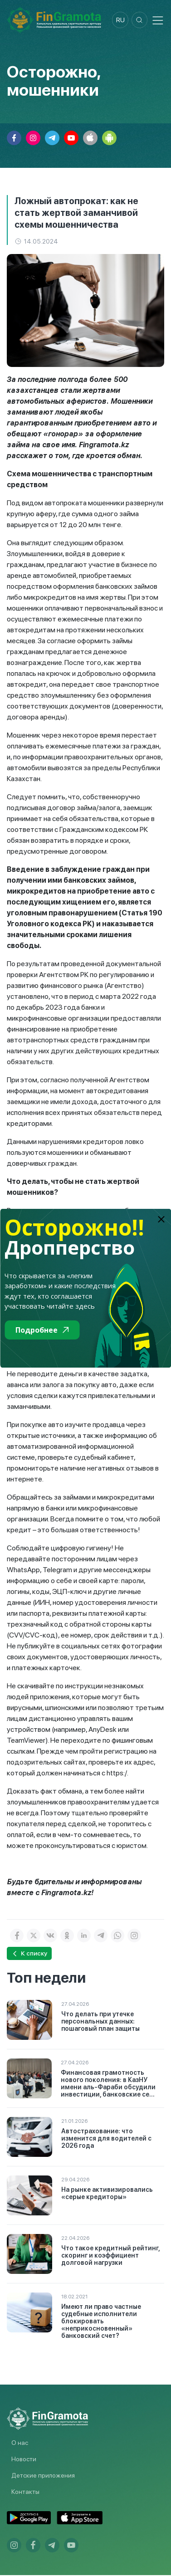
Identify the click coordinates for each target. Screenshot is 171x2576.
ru (117, 20)
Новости (23, 2460)
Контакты (25, 2492)
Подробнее (41, 1330)
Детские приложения (43, 2476)
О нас (19, 2443)
